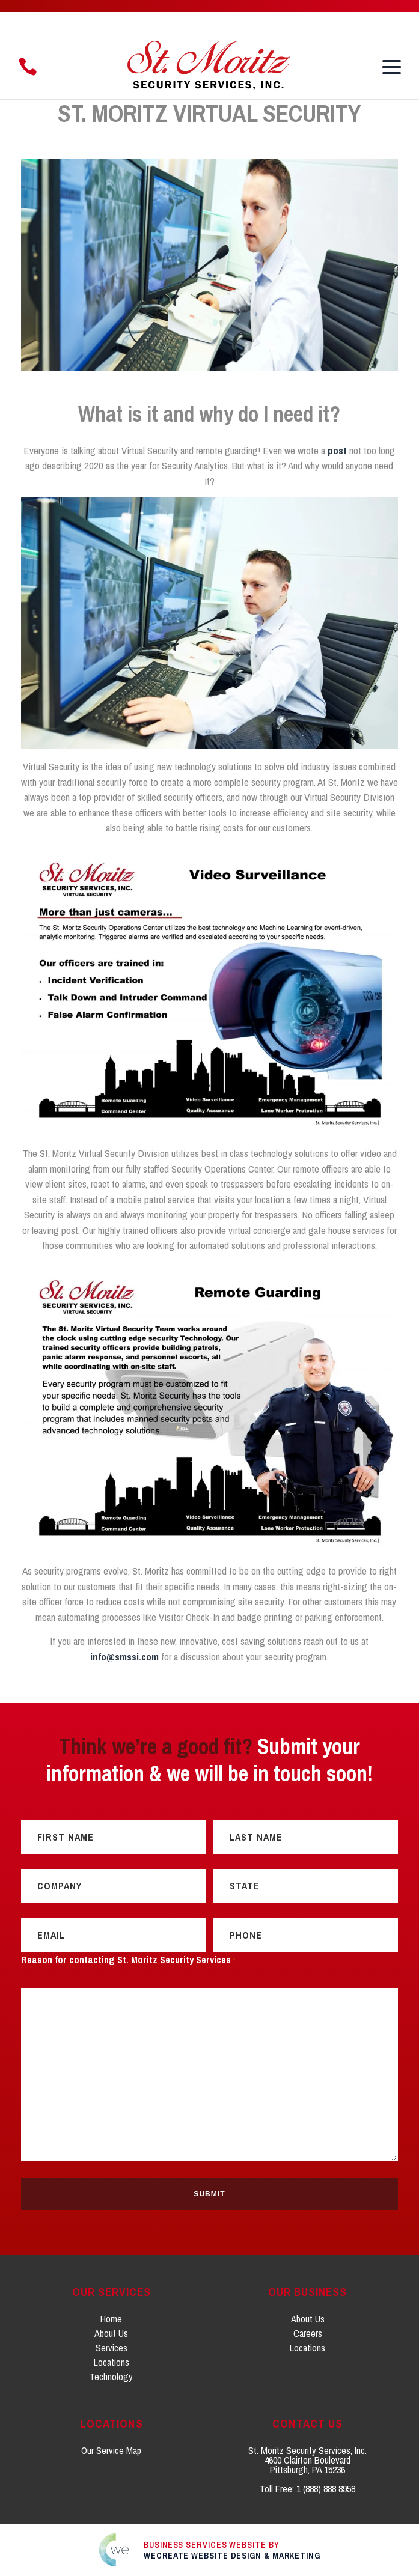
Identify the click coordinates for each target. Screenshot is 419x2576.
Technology (111, 2376)
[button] (391, 66)
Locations (111, 2361)
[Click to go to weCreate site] (209, 2549)
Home (111, 2318)
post (337, 450)
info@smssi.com (124, 1656)
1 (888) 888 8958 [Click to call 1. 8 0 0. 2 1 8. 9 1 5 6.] (325, 2488)
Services (111, 2347)
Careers (307, 2332)
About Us (111, 2332)
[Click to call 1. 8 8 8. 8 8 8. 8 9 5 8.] (27, 66)
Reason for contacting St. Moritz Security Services (128, 1961)
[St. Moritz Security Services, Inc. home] (210, 67)
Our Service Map (111, 2449)
